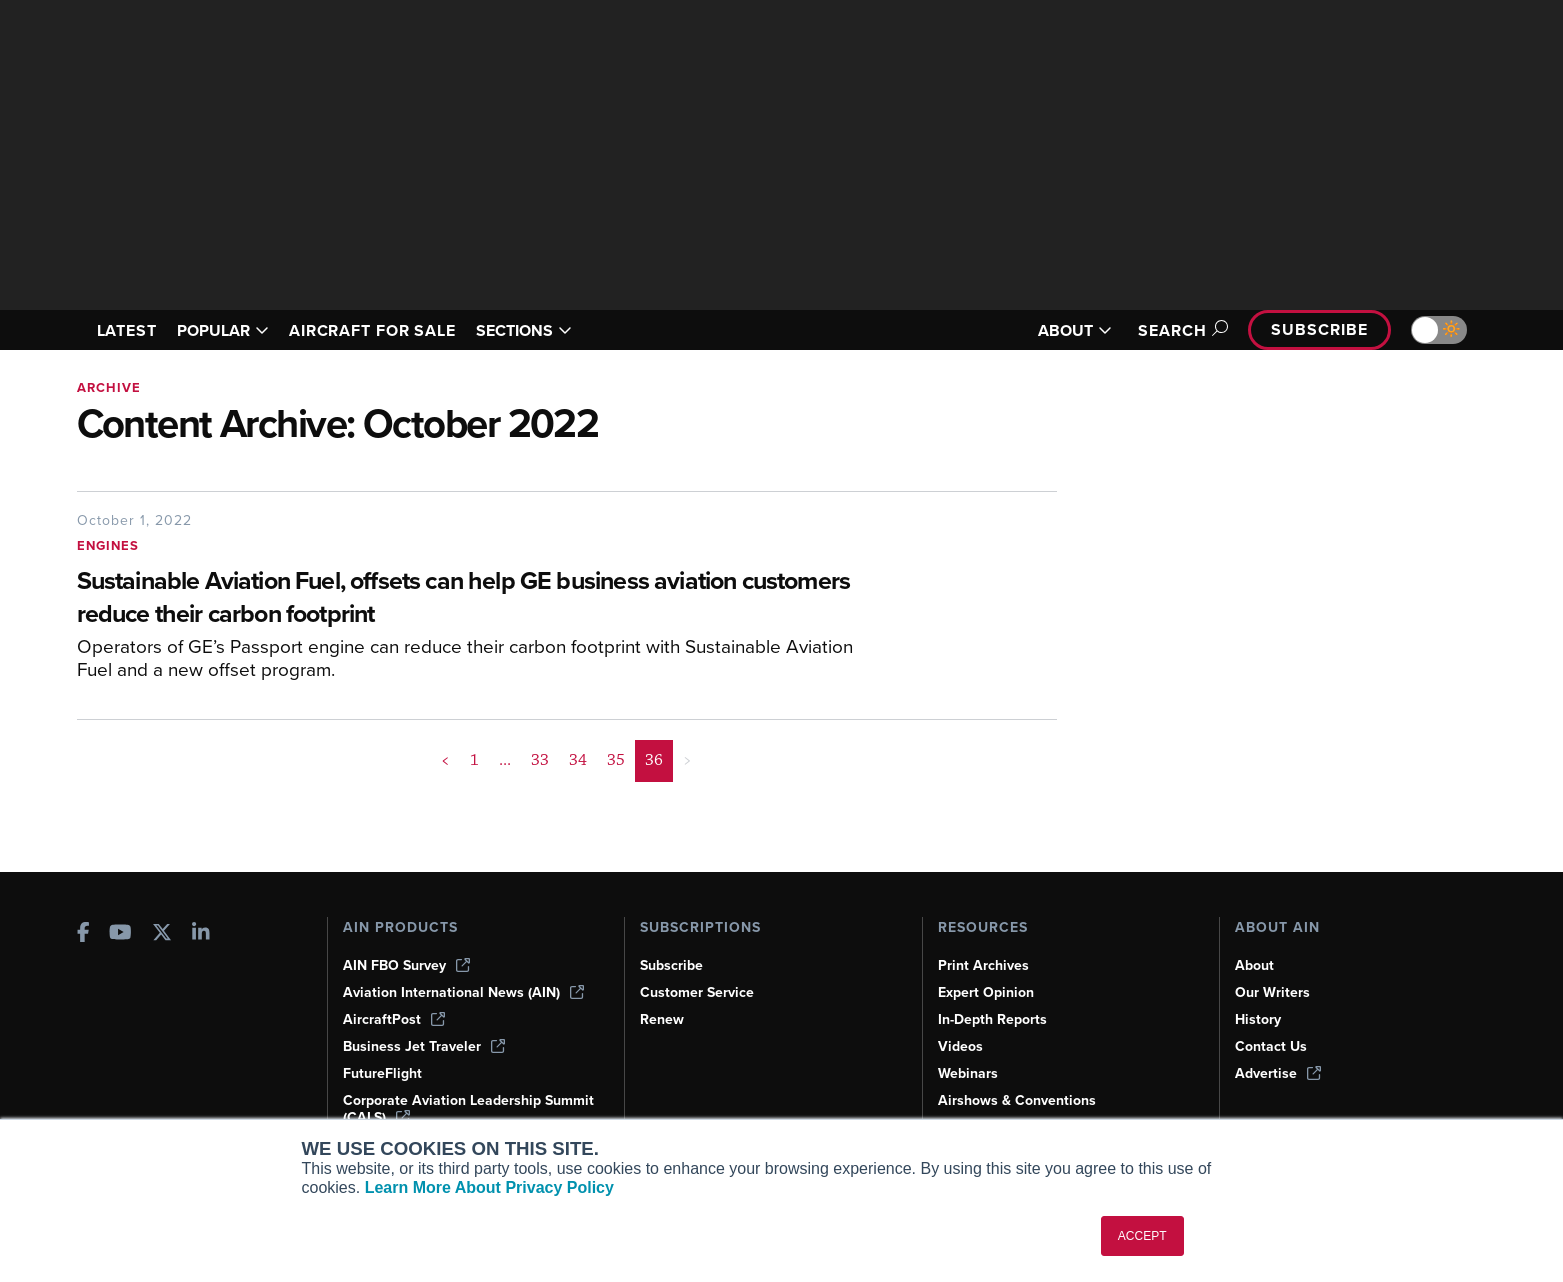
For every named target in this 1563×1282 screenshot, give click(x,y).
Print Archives (983, 965)
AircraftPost (394, 1019)
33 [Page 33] (540, 760)
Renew (662, 1019)
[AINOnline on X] (162, 934)
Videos (960, 1046)
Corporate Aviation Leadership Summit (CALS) (468, 1109)
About (1254, 965)
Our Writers (1272, 992)
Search (1180, 330)
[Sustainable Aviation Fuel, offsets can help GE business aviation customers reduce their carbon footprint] (472, 599)
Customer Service (697, 992)
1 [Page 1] (474, 760)
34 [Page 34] (578, 760)
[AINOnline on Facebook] (83, 934)
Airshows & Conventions (1017, 1100)
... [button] (505, 760)
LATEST (127, 330)
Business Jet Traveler (424, 1046)
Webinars (968, 1073)
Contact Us (1271, 1046)
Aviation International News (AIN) (463, 992)
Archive (109, 387)
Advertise (1278, 1073)
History (1258, 1019)
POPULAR (223, 330)
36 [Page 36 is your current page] (654, 760)
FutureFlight (382, 1073)
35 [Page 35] (616, 760)
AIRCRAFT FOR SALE (372, 330)
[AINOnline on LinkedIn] (201, 934)
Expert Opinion (986, 992)
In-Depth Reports (992, 1019)
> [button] (687, 760)
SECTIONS (524, 330)
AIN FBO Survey (406, 965)
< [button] (445, 760)
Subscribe (1319, 329)
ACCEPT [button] (1142, 1236)
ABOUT (1075, 330)
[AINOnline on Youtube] (120, 934)
